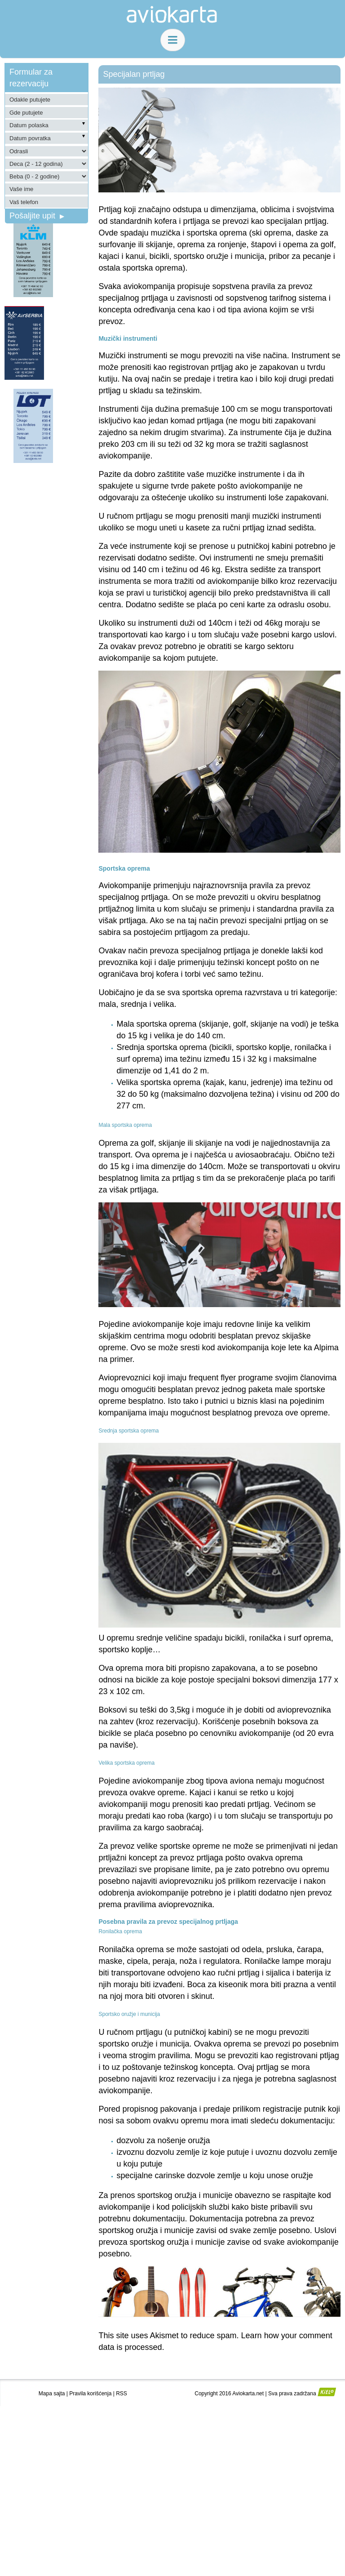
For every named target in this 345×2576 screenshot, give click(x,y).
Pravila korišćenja (90, 2393)
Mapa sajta (52, 2393)
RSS (121, 2393)
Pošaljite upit (36, 215)
